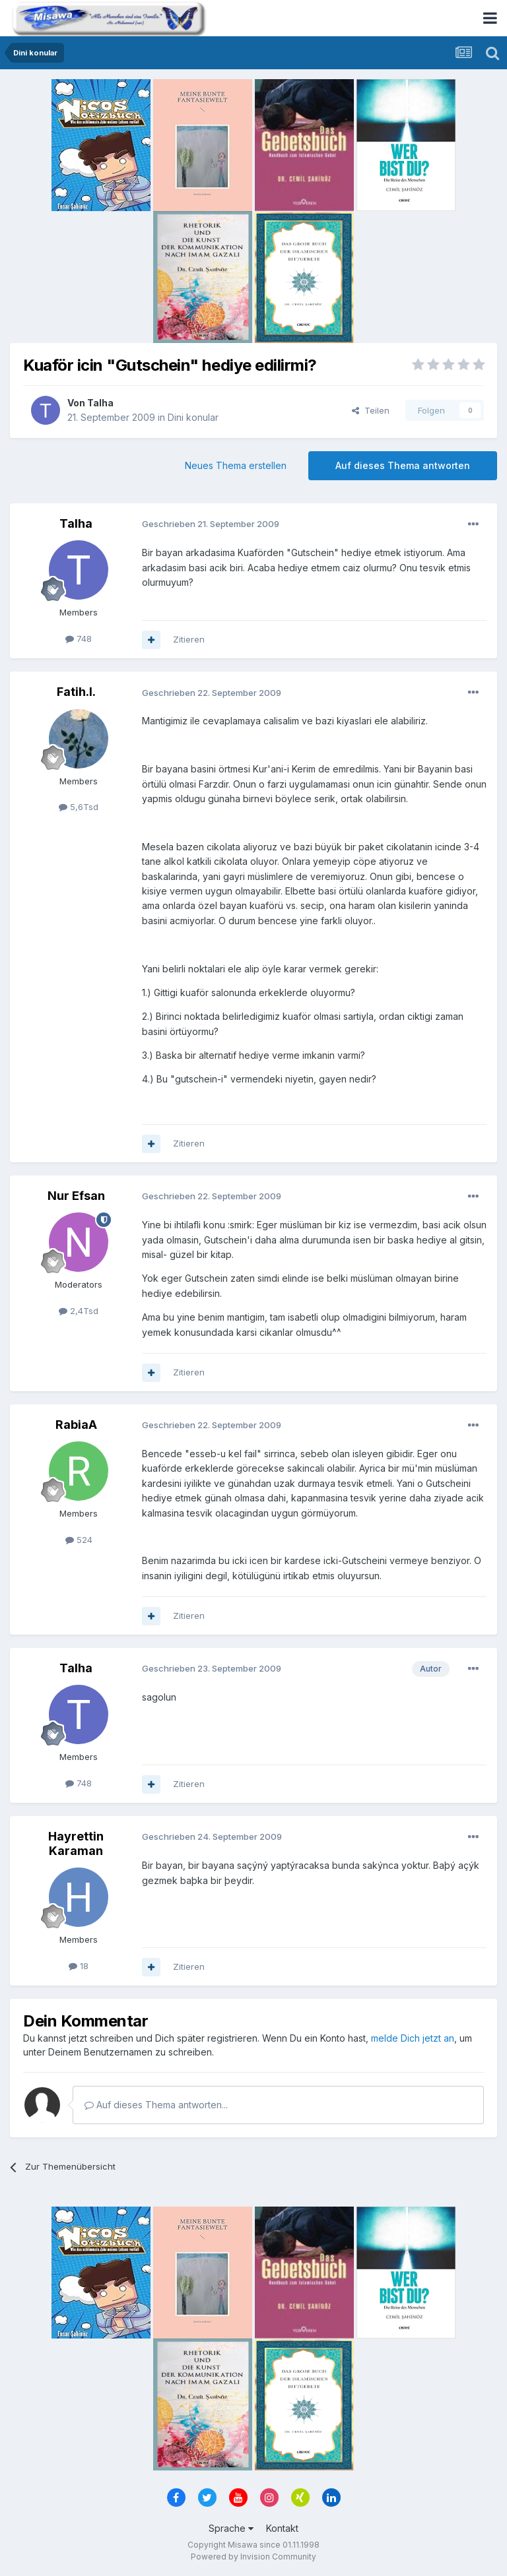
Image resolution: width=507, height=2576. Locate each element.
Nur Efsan (76, 1196)
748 (78, 638)
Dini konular (193, 417)
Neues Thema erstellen (236, 465)
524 (78, 1539)
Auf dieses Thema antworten (402, 465)
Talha (100, 402)
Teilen (370, 410)
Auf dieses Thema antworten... (156, 2104)
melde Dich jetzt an (412, 2038)
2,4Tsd (78, 1310)
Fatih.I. (76, 692)
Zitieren (189, 639)
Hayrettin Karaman (76, 1843)
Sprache (231, 2528)
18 (78, 1966)
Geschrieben (210, 523)
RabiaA (76, 1424)
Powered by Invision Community (253, 2556)
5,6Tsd (78, 806)
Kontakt (282, 2528)
